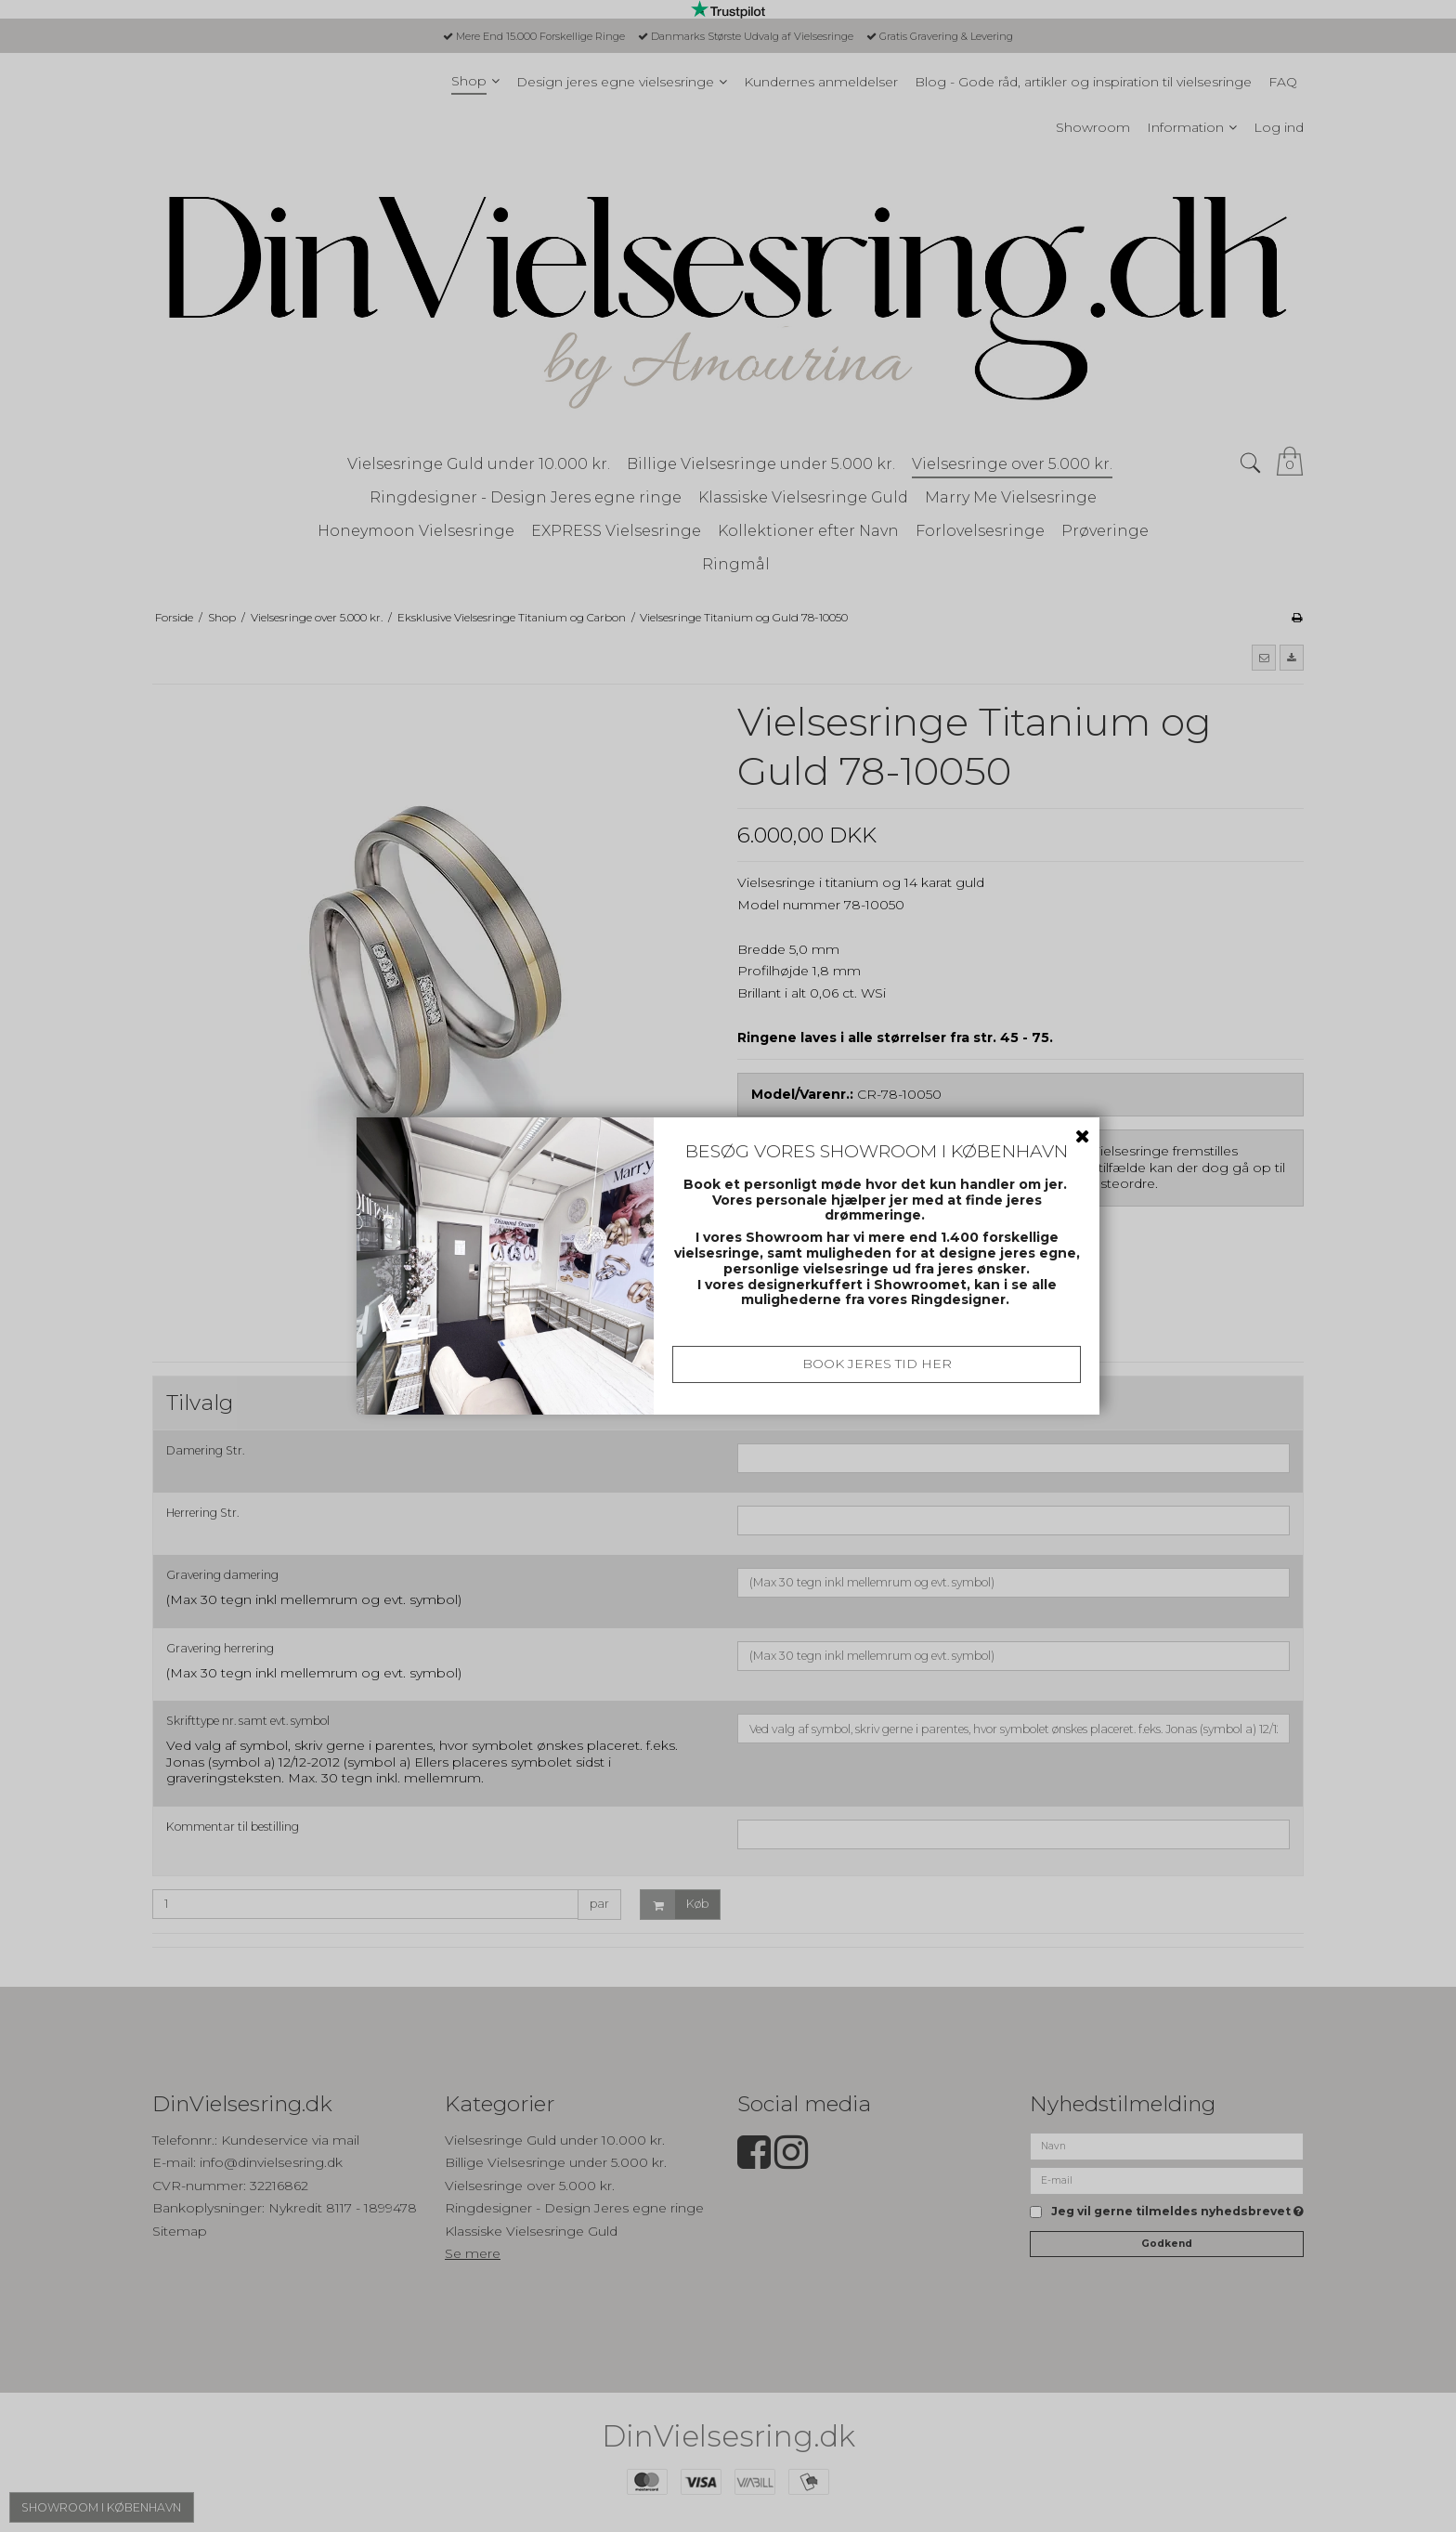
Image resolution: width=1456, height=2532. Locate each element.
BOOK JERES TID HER (877, 1363)
